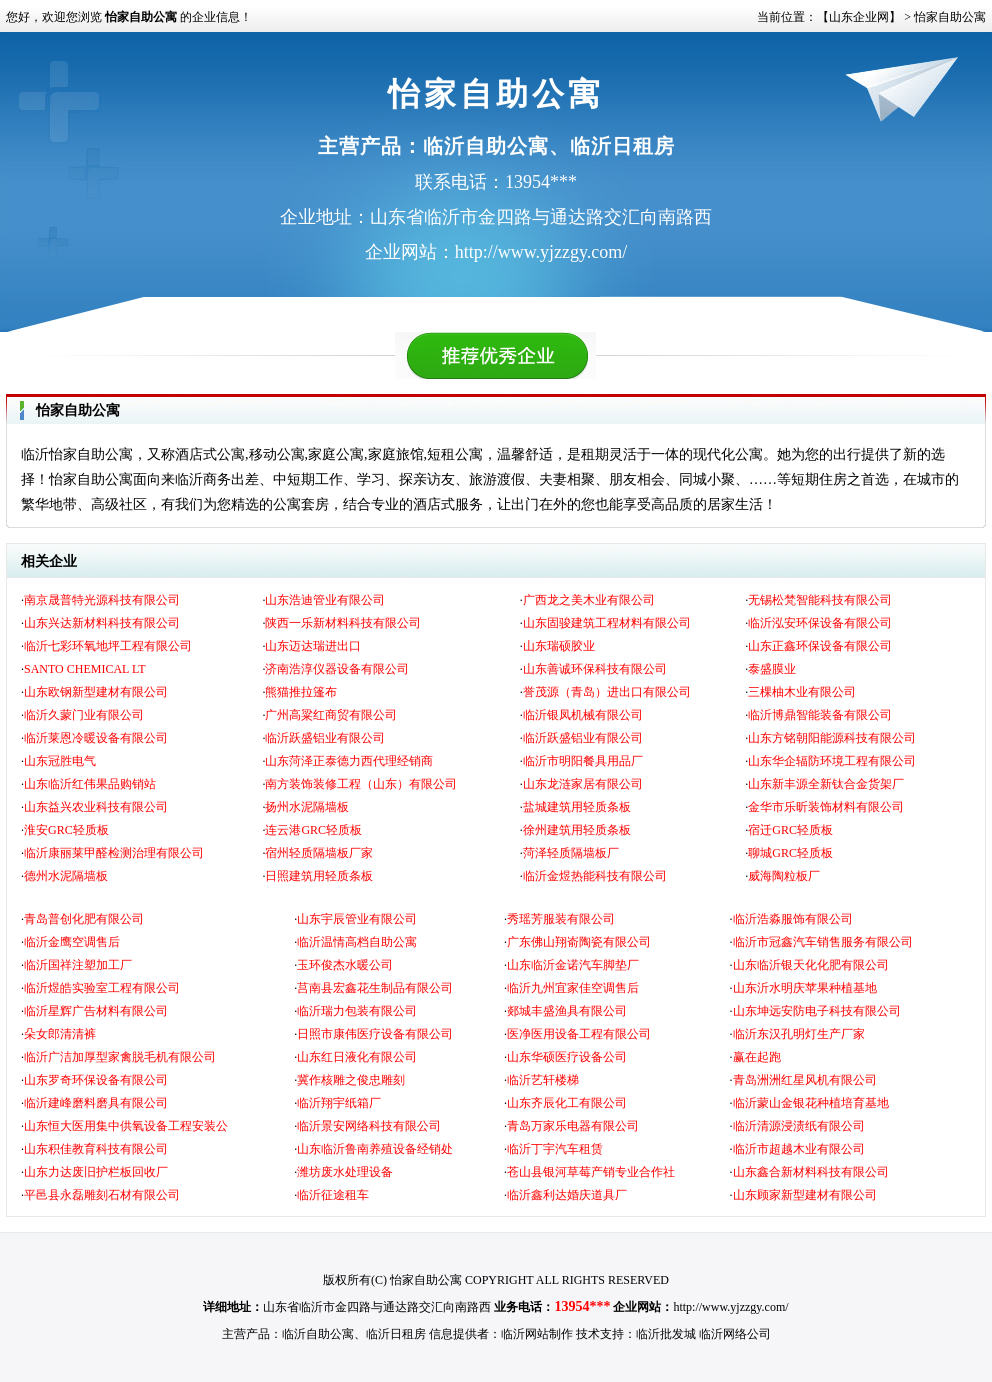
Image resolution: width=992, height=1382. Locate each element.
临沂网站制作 (537, 1334)
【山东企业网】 (859, 17)
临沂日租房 (396, 1334)
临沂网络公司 (735, 1334)
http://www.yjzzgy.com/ (730, 1307)
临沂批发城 (666, 1334)
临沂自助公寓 (318, 1334)
